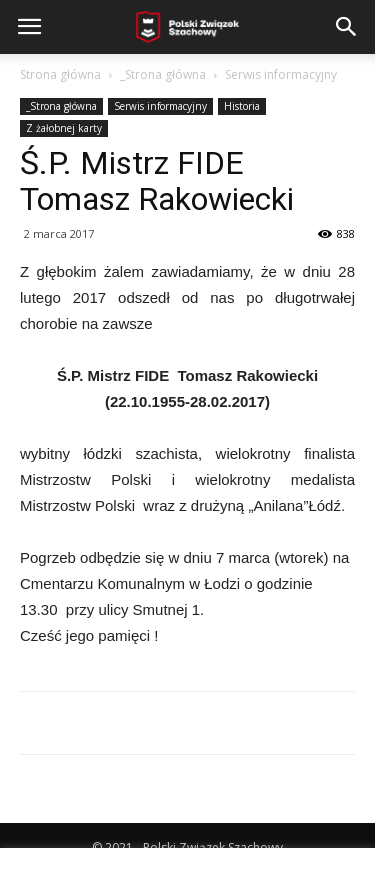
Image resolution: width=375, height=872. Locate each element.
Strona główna (60, 74)
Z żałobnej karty (64, 128)
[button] (347, 27)
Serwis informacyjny (281, 74)
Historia (242, 106)
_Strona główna (163, 74)
